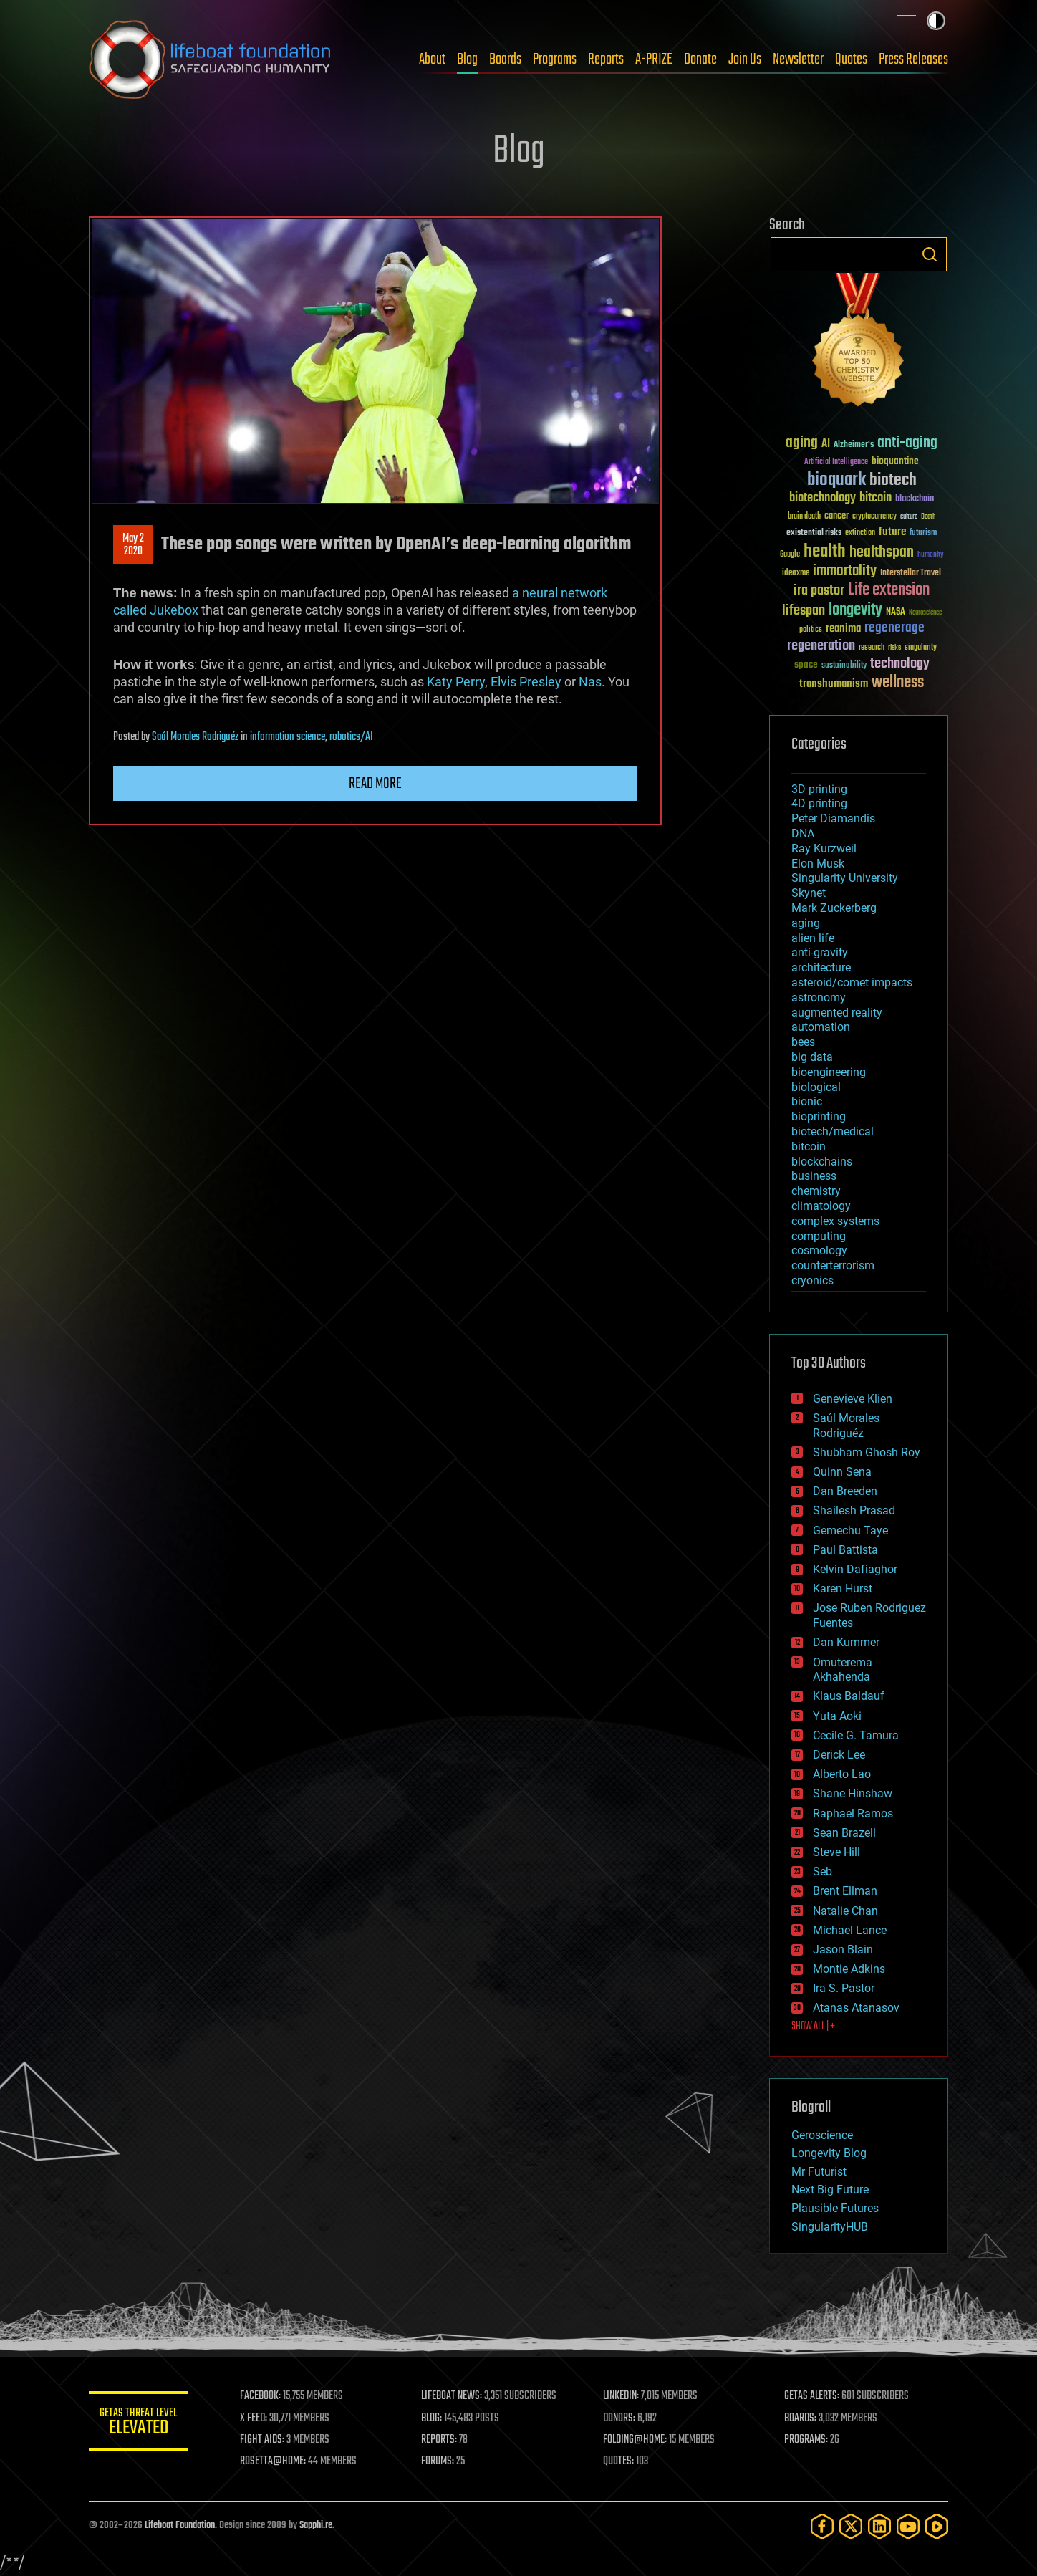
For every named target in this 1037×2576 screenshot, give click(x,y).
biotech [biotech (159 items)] (893, 480)
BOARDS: (801, 2418)
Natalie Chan (845, 1911)
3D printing (819, 789)
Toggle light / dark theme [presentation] (936, 20)
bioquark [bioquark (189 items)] (836, 480)
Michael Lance (850, 1930)
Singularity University (844, 878)
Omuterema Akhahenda (842, 1669)
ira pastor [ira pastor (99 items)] (819, 590)
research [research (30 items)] (871, 648)
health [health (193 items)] (825, 552)
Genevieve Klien (852, 1398)
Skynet (808, 893)
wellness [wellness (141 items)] (898, 682)
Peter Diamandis (833, 818)
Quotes (851, 59)
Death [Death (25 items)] (928, 517)
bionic (806, 1101)
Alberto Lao (842, 1774)
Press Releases (913, 59)
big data (812, 1057)
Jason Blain (843, 1949)
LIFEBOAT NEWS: (452, 2396)
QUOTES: (619, 2461)
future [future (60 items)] (892, 532)
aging (805, 923)
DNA (802, 833)
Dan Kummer (846, 1642)
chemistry (816, 1191)
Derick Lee (839, 1755)
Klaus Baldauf (848, 1696)
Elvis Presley (526, 681)
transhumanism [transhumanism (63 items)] (833, 684)
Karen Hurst (842, 1588)
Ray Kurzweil (824, 848)
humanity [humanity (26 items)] (930, 555)
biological (816, 1087)
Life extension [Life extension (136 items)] (889, 590)
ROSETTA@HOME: (274, 2461)
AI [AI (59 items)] (825, 444)
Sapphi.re (315, 2525)
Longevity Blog (829, 2153)
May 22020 (133, 545)
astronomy (818, 997)
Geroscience (822, 2135)
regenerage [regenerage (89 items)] (894, 628)
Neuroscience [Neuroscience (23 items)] (925, 613)
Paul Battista (845, 1550)
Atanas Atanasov (856, 2007)
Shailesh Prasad (854, 1510)
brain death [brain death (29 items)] (804, 517)
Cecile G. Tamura (856, 1735)
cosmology (819, 1250)
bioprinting (818, 1116)
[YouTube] (908, 2526)
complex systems (835, 1221)
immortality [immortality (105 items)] (845, 571)
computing (818, 1236)
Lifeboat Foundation (180, 2525)
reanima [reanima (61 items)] (843, 628)
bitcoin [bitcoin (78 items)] (875, 498)
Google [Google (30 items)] (790, 554)
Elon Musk (817, 863)
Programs (555, 59)
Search (929, 254)
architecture (821, 967)
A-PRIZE (653, 59)
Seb (822, 1871)
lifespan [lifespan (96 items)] (803, 610)
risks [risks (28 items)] (894, 647)
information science (287, 737)
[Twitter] (850, 2526)
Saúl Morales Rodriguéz (195, 737)
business (813, 1176)
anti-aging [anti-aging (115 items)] (907, 443)
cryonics (812, 1280)
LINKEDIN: (622, 2396)
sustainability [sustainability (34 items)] (844, 666)
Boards (505, 59)
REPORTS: (440, 2440)
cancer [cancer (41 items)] (836, 516)
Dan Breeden (845, 1491)
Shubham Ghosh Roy (866, 1452)
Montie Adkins (849, 1969)
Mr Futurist (819, 2171)
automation (820, 1027)
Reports (606, 59)
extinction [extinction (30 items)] (860, 533)
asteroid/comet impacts (851, 982)
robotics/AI (351, 737)
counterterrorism (832, 1265)
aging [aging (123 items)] (802, 443)
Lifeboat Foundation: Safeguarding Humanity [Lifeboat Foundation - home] (210, 59)
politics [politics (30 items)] (810, 630)
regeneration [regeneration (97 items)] (821, 646)
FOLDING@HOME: (635, 2440)
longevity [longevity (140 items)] (855, 610)
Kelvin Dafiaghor (855, 1569)
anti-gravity (819, 952)
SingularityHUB (829, 2227)
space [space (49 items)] (806, 664)
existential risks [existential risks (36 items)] (813, 533)
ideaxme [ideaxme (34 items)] (795, 574)
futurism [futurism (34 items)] (923, 534)
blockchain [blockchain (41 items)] (914, 499)
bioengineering (828, 1072)
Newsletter (798, 59)
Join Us (744, 59)
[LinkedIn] (879, 2526)
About (432, 59)
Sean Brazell (844, 1833)
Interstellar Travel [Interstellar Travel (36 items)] (910, 573)
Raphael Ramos (853, 1813)
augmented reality (836, 1012)
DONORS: (620, 2418)
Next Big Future (830, 2189)
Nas (590, 681)
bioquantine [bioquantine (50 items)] (895, 461)
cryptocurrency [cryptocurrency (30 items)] (874, 517)
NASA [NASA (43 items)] (895, 612)
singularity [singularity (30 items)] (921, 648)
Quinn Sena (842, 1472)
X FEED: (254, 2418)
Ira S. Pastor (843, 1988)
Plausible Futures (835, 2208)
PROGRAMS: (807, 2440)
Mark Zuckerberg (834, 908)
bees (803, 1042)
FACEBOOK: (261, 2396)
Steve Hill (836, 1852)
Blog (467, 59)
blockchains (821, 1161)
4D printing (819, 803)
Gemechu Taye (850, 1530)
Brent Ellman (845, 1891)
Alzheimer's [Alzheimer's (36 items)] (854, 445)
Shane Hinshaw (852, 1793)
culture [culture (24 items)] (908, 517)
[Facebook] (822, 2526)
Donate (700, 59)
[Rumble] (936, 2526)
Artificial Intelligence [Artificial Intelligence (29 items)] (836, 462)
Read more (375, 784)
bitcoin (808, 1146)
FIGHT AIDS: (263, 2440)
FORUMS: (438, 2461)
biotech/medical (832, 1131)
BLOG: (432, 2418)
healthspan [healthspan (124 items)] (881, 553)
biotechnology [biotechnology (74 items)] (822, 498)
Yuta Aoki (837, 1716)
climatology (821, 1206)
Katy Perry (456, 681)
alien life (812, 938)
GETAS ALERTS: (812, 2396)
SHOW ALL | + (813, 2026)
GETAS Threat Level (139, 2423)
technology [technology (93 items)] (900, 664)
